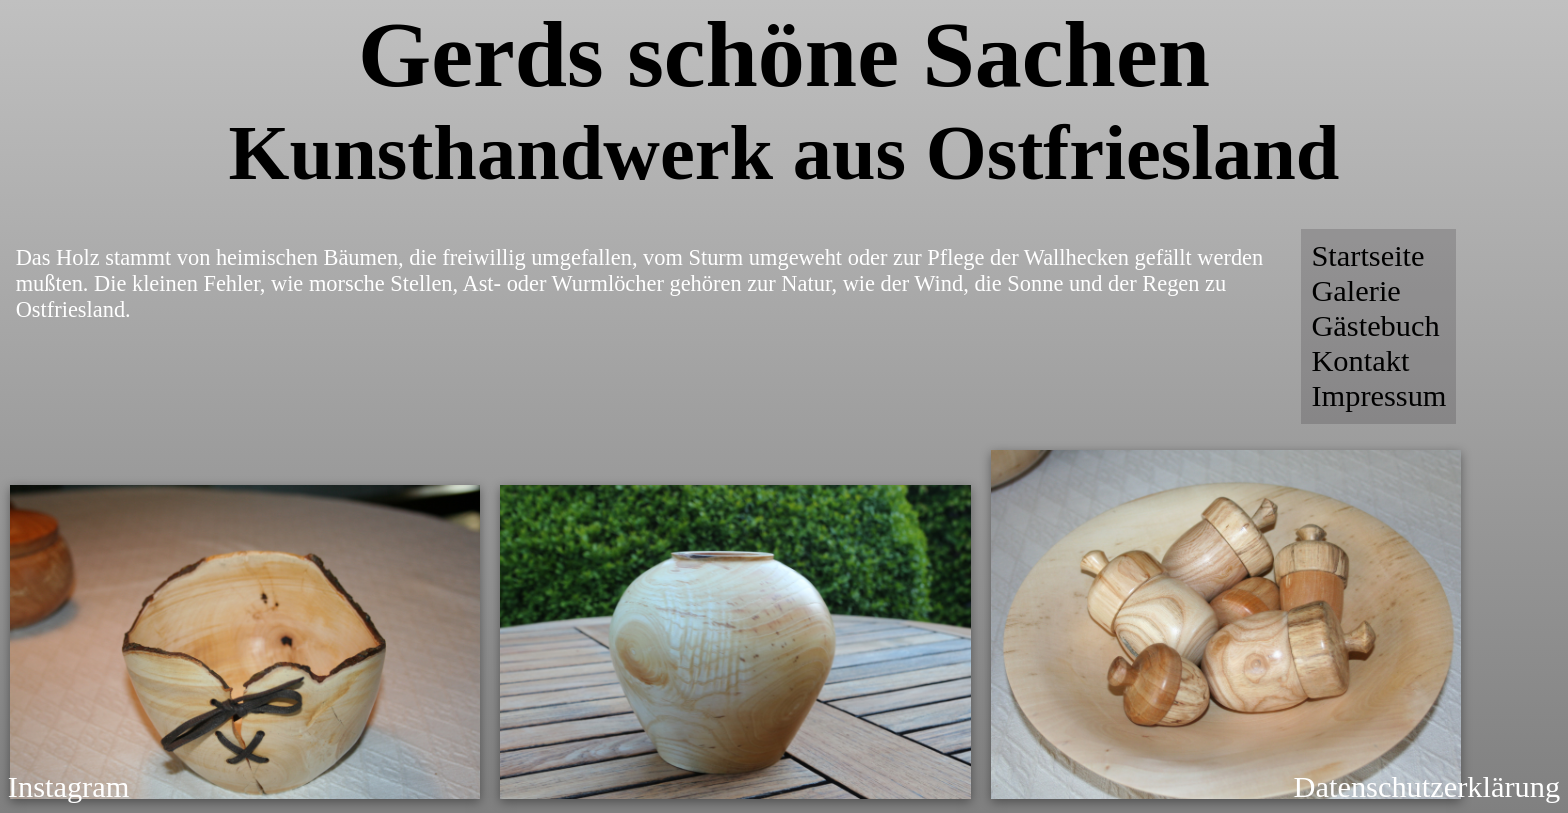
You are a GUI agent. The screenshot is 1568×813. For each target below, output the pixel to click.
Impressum (1378, 396)
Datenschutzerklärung (1427, 787)
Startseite (1367, 256)
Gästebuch (1375, 326)
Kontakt (1360, 361)
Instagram (69, 787)
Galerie (1355, 291)
